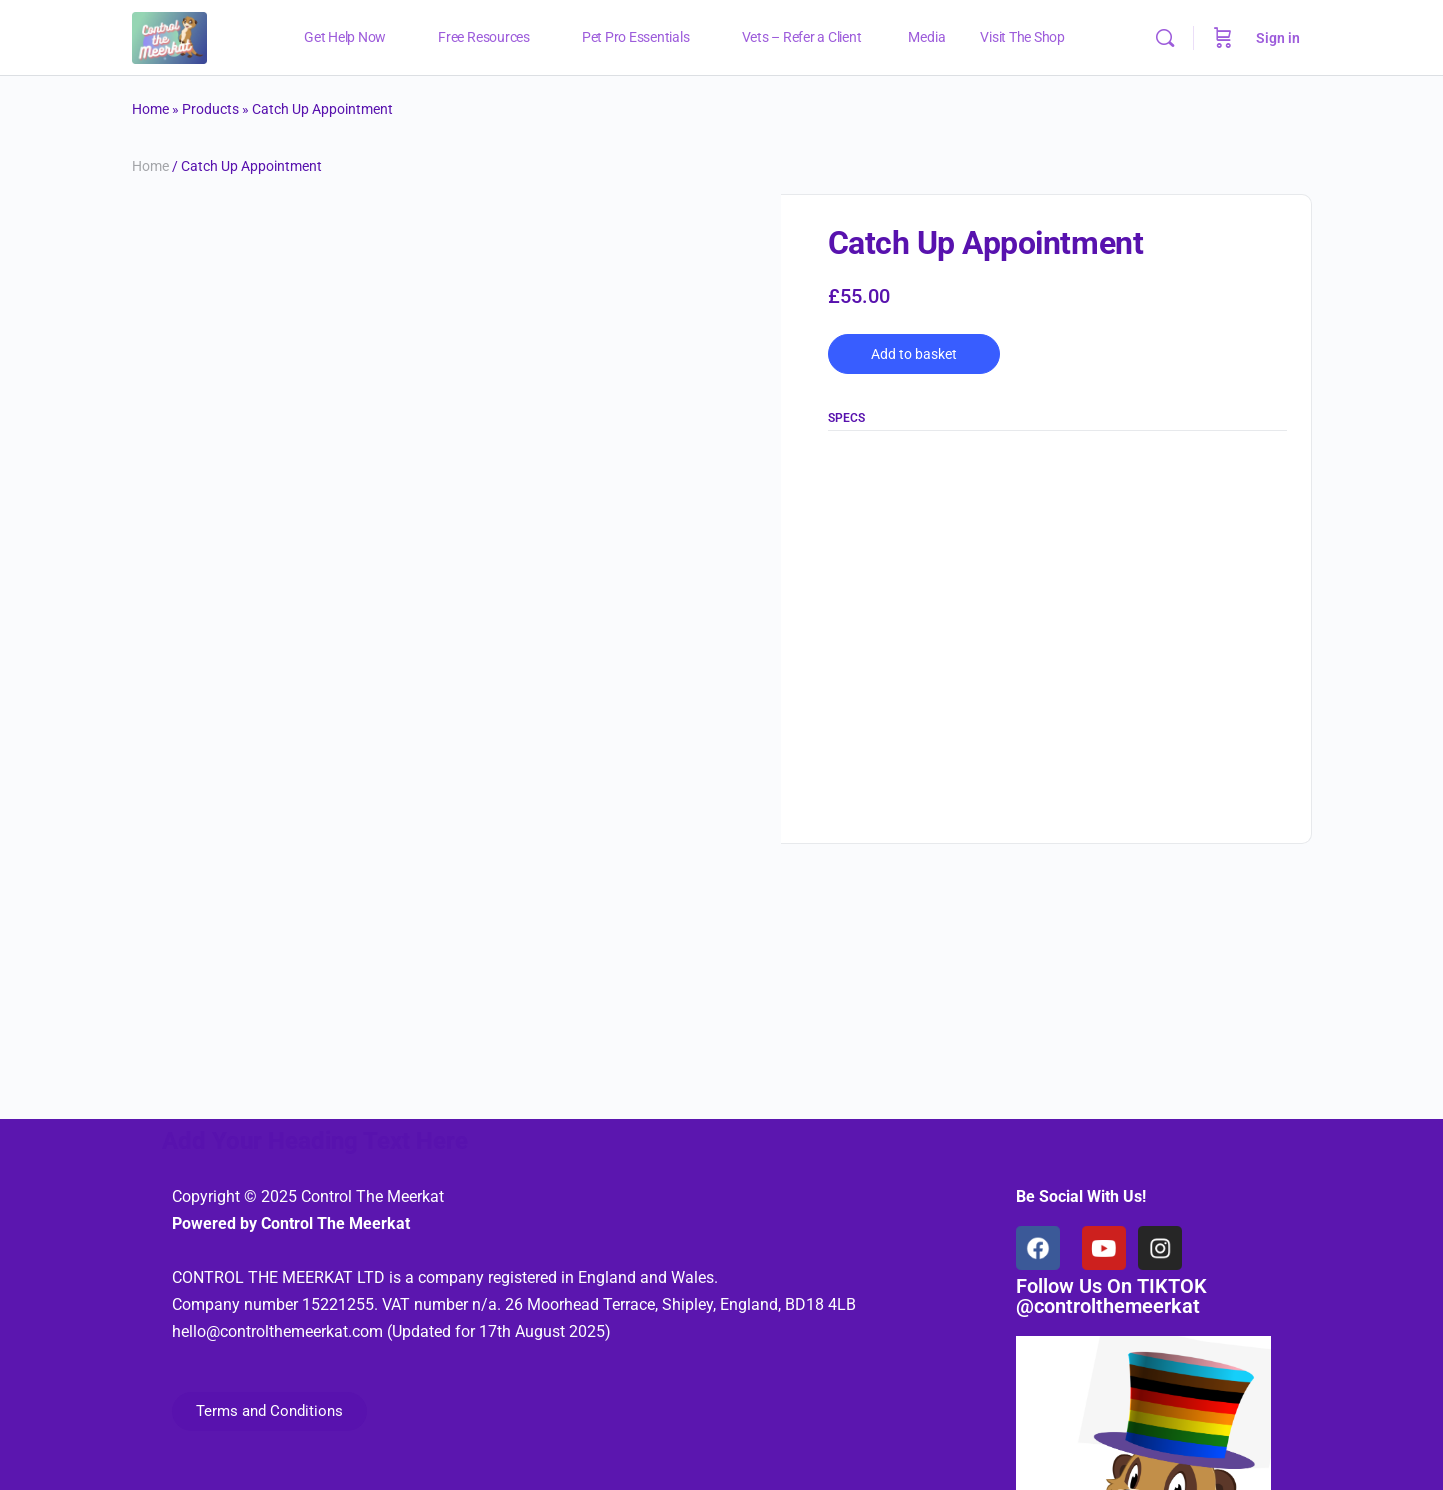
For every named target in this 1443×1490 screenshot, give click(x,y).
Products (210, 109)
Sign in (1278, 38)
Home (150, 109)
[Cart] (1223, 38)
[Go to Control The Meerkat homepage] (169, 36)
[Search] (1165, 38)
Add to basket (914, 354)
